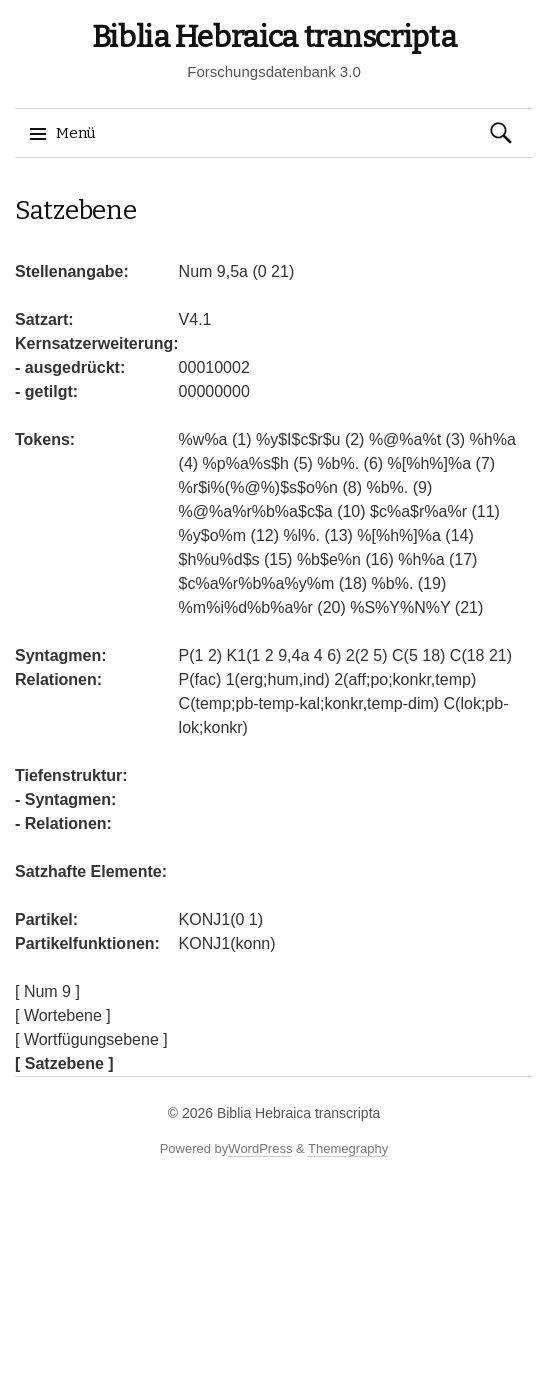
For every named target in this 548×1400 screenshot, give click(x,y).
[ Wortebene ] (63, 1015)
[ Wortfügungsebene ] (91, 1039)
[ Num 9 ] (47, 991)
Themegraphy (348, 1148)
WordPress (260, 1148)
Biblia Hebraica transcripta (274, 37)
